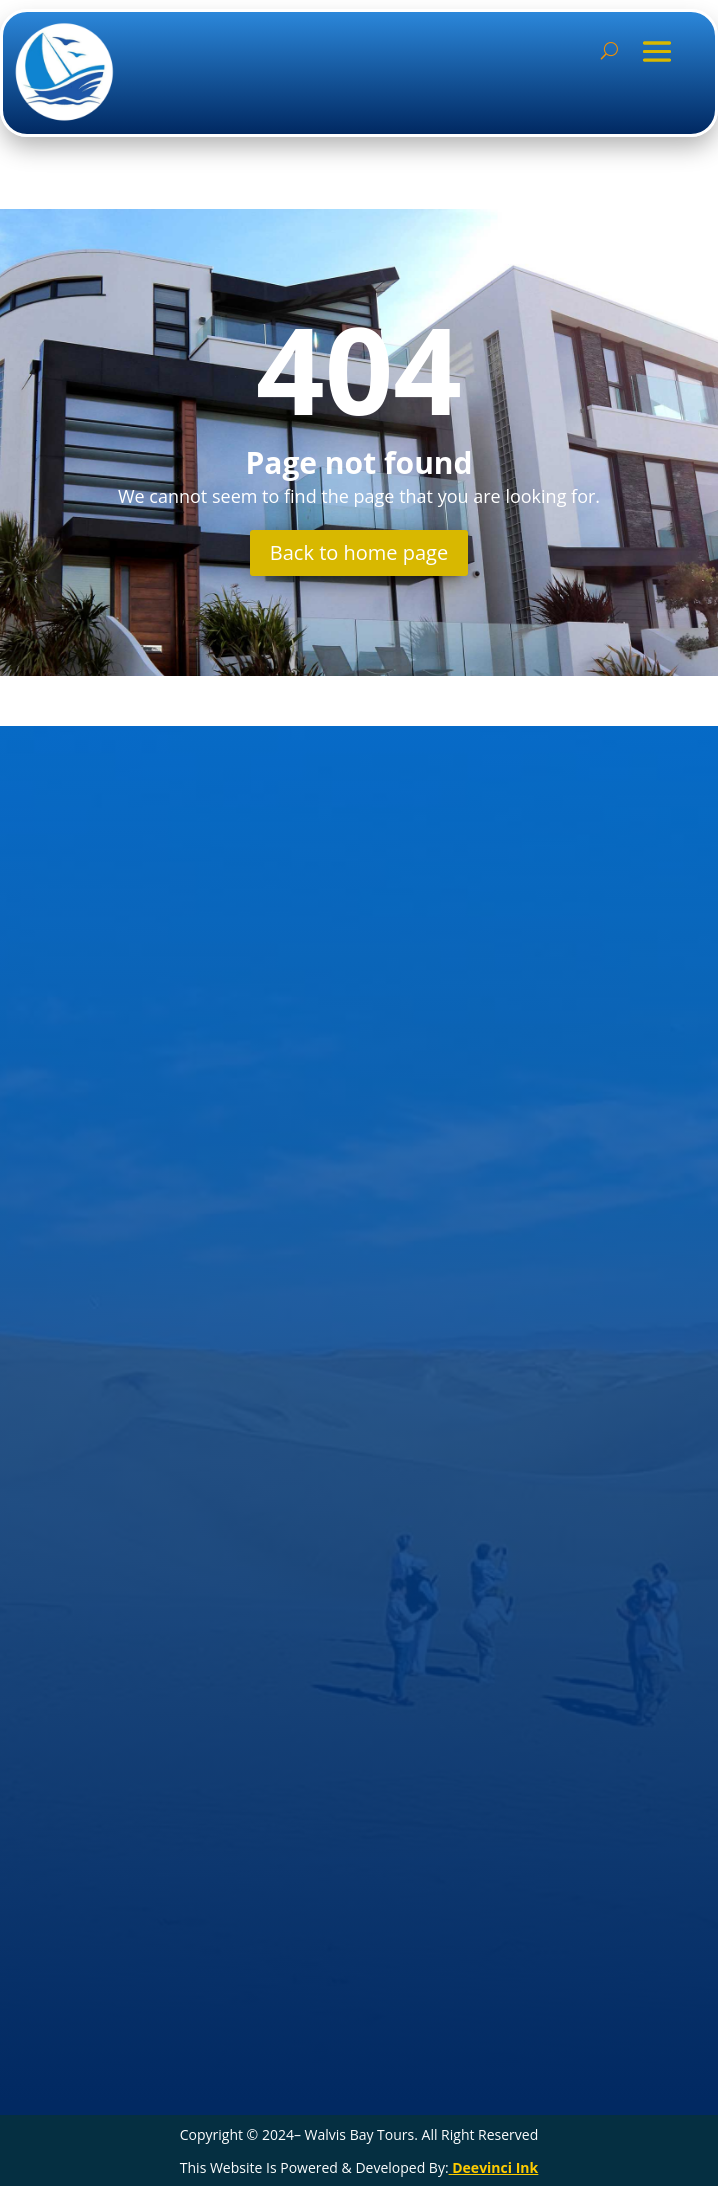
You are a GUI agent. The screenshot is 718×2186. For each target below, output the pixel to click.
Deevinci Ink (495, 2167)
